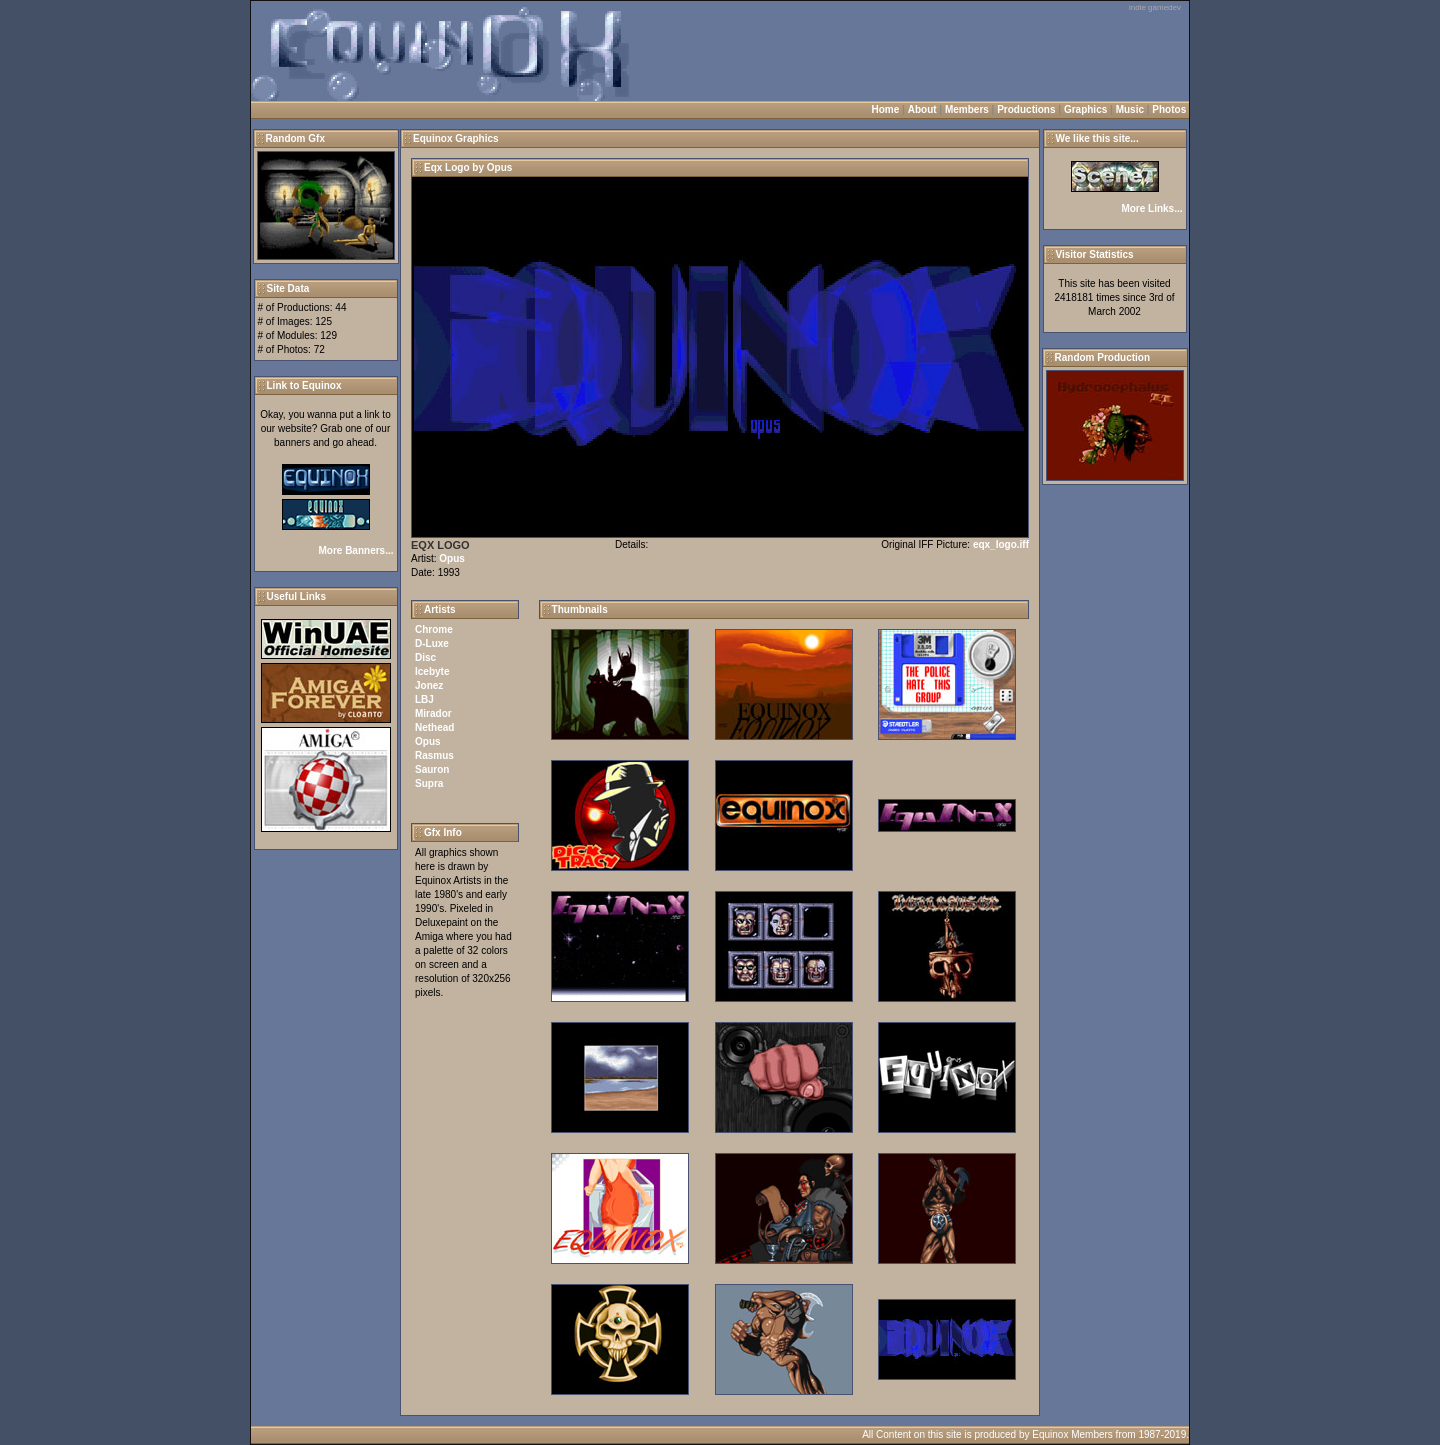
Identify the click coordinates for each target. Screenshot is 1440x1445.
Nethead (434, 727)
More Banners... (355, 550)
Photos (1169, 109)
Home (886, 109)
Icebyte (432, 671)
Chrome (434, 629)
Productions (1026, 109)
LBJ (424, 699)
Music (1130, 109)
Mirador (433, 713)
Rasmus (434, 755)
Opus (452, 558)
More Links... (1151, 208)
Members (967, 109)
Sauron (432, 769)
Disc (425, 657)
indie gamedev (1155, 7)
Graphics (1085, 109)
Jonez (429, 685)
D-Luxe (432, 643)
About (922, 109)
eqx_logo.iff (1001, 544)
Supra (429, 783)
